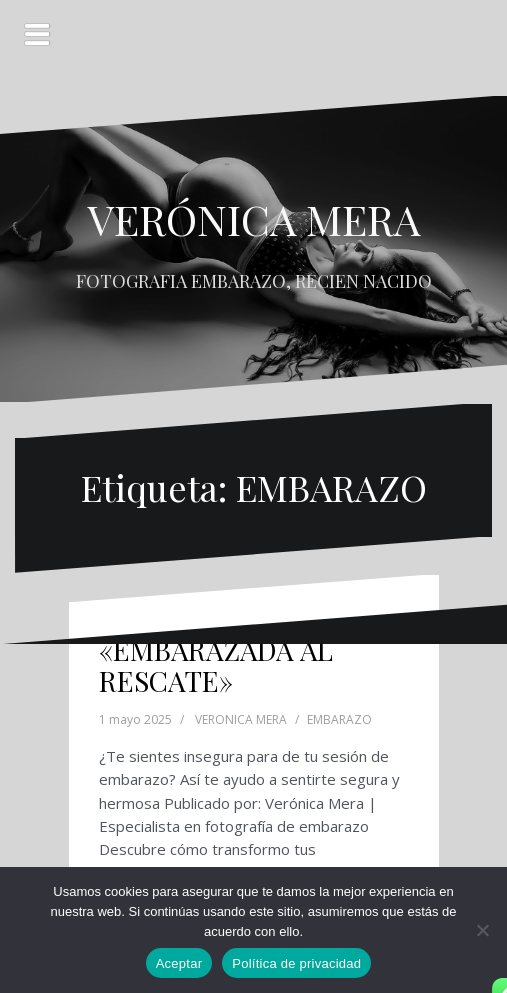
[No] (482, 930)
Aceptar (179, 963)
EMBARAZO (339, 719)
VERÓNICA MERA (254, 219)
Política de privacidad (296, 963)
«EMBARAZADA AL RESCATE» (216, 665)
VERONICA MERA (241, 719)
